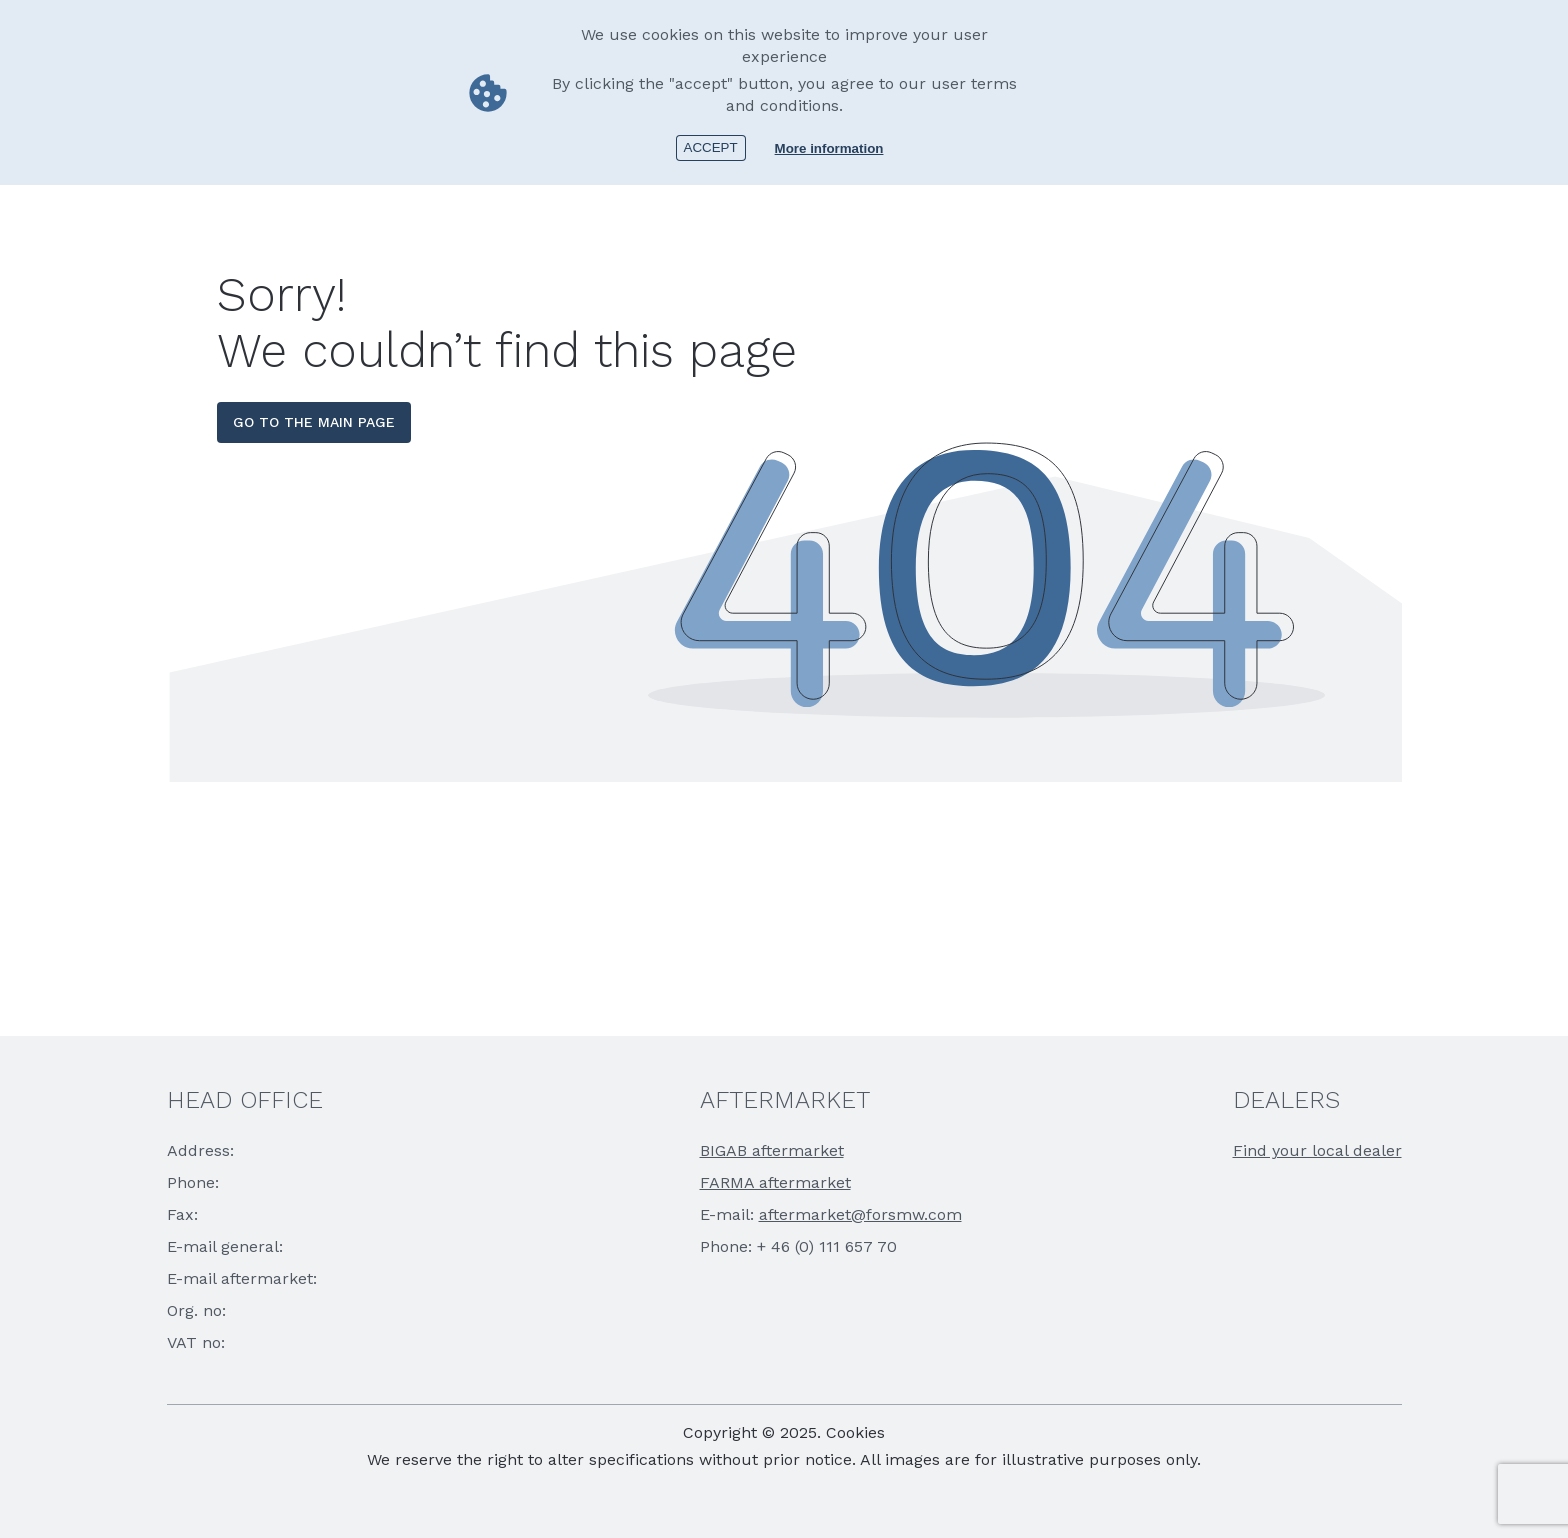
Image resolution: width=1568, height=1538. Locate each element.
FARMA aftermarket (775, 1182)
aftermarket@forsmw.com (860, 1214)
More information (829, 148)
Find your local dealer (1317, 1150)
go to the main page (314, 422)
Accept (711, 147)
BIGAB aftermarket (772, 1150)
